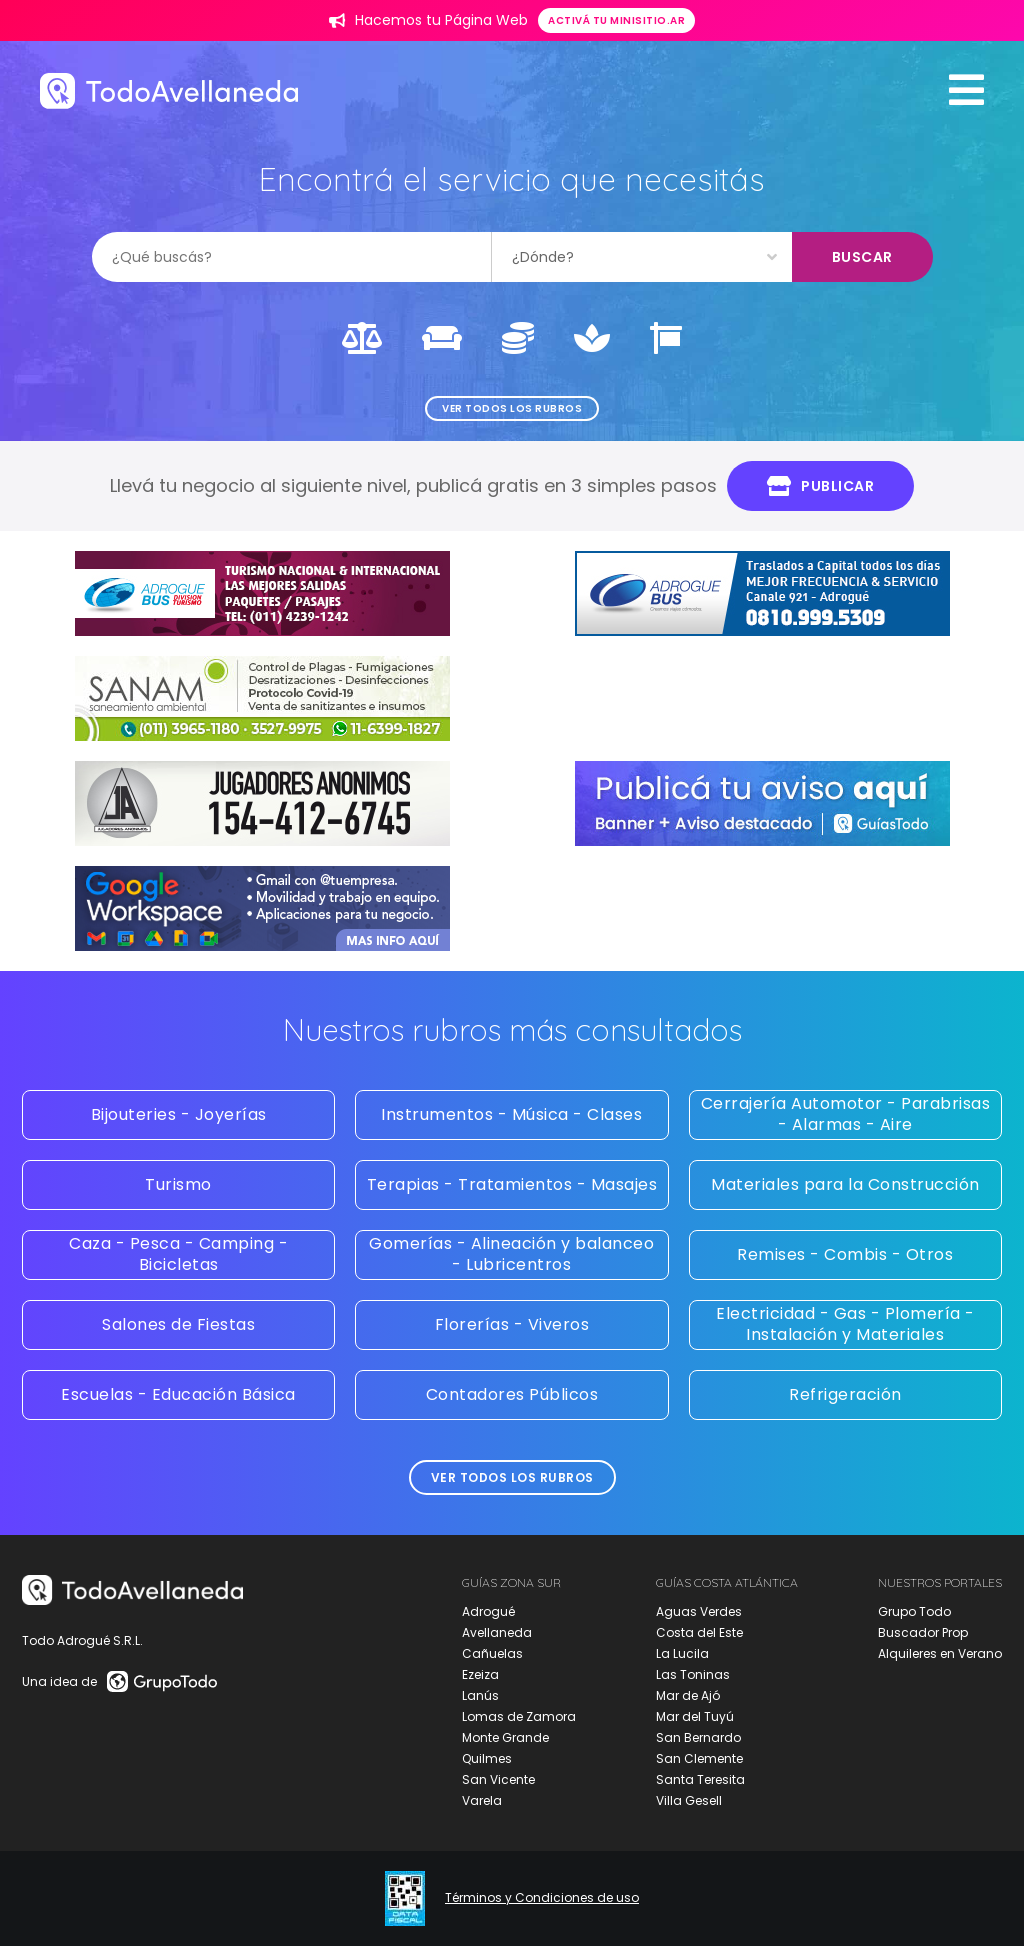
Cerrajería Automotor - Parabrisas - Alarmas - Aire (846, 1114)
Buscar (862, 257)
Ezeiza (480, 1674)
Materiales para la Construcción (845, 1184)
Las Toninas (693, 1674)
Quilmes (487, 1758)
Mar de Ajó (688, 1695)
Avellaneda (497, 1632)
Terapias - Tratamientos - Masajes (512, 1184)
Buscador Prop (923, 1632)
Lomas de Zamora (519, 1716)
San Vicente (498, 1779)
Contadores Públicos (512, 1394)
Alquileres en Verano (940, 1653)
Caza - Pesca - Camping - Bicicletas (178, 1254)
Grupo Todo (914, 1611)
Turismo (178, 1184)
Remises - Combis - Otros (845, 1254)
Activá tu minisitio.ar (616, 20)
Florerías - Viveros (512, 1324)
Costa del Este (699, 1632)
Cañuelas (492, 1653)
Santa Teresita (700, 1779)
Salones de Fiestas (178, 1324)
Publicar (821, 486)
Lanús (480, 1695)
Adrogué (488, 1611)
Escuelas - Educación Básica (178, 1394)
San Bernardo (698, 1737)
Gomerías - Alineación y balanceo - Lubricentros (511, 1254)
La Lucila (682, 1653)
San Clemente (699, 1758)
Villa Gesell (689, 1800)
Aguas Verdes (699, 1611)
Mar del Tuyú (695, 1716)
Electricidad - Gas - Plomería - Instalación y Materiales (845, 1324)
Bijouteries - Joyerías (179, 1114)
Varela (482, 1800)
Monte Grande (505, 1737)
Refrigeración (845, 1394)
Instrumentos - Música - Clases (511, 1114)
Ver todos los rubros (512, 408)
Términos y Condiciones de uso (542, 1898)
